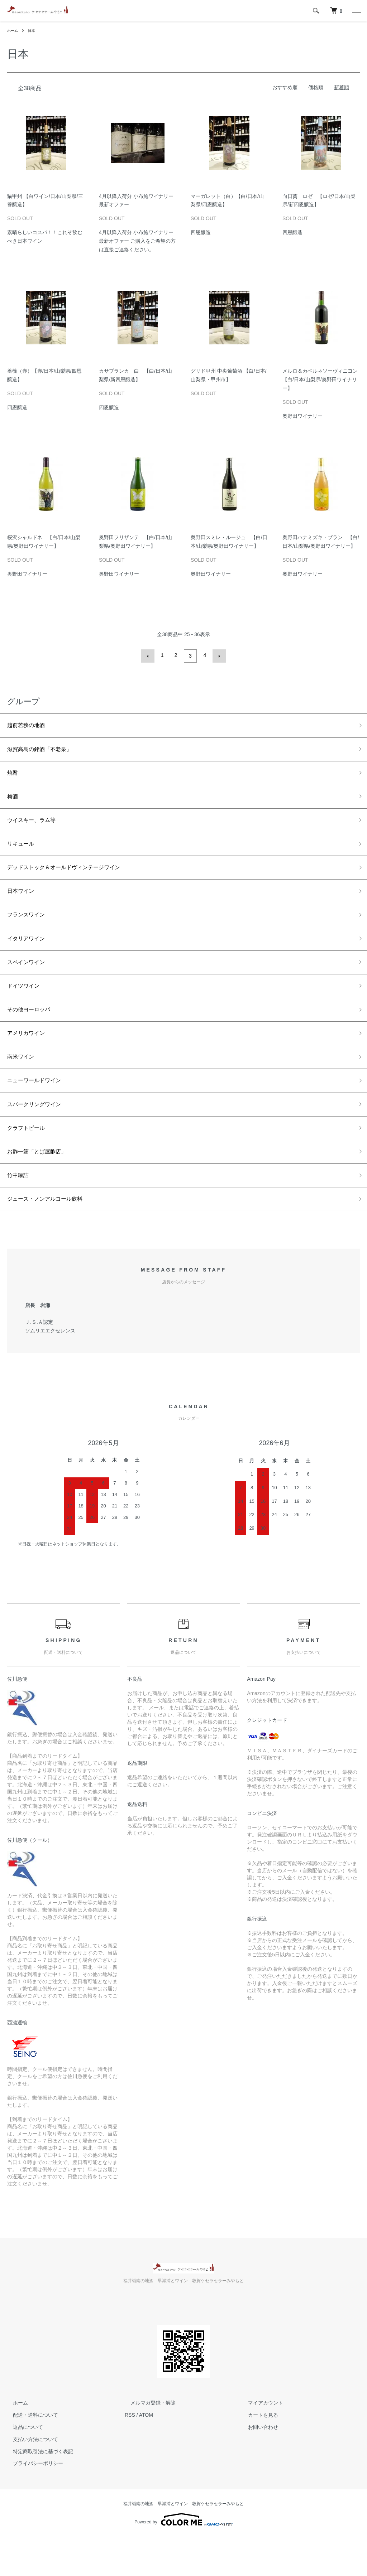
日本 (34, 30)
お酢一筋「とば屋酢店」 (42, 1186)
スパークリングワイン (39, 1134)
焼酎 (13, 776)
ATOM (146, 2454)
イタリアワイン (29, 955)
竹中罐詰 (20, 1211)
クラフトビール (29, 1160)
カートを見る (257, 2454)
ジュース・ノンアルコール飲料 (52, 1237)
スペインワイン (29, 981)
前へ (149, 655)
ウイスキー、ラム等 (36, 827)
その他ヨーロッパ (33, 1032)
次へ (217, 655)
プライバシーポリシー (32, 2503)
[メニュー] (356, 10)
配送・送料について (29, 2454)
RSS (130, 2454)
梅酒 (13, 801)
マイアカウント (259, 2442)
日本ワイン (23, 904)
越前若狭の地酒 (29, 724)
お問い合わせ (257, 2466)
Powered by (183, 2558)
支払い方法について (29, 2478)
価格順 (315, 87)
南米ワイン (23, 1083)
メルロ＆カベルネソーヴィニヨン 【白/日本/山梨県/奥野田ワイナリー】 (322, 379)
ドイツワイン (26, 1006)
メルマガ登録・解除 (147, 2442)
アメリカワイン (29, 1057)
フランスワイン (29, 929)
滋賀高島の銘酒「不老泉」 (46, 750)
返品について (22, 2466)
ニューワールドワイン (39, 1109)
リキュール (23, 853)
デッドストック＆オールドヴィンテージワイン (75, 878)
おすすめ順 (284, 87)
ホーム (13, 30)
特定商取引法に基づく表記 (37, 2491)
